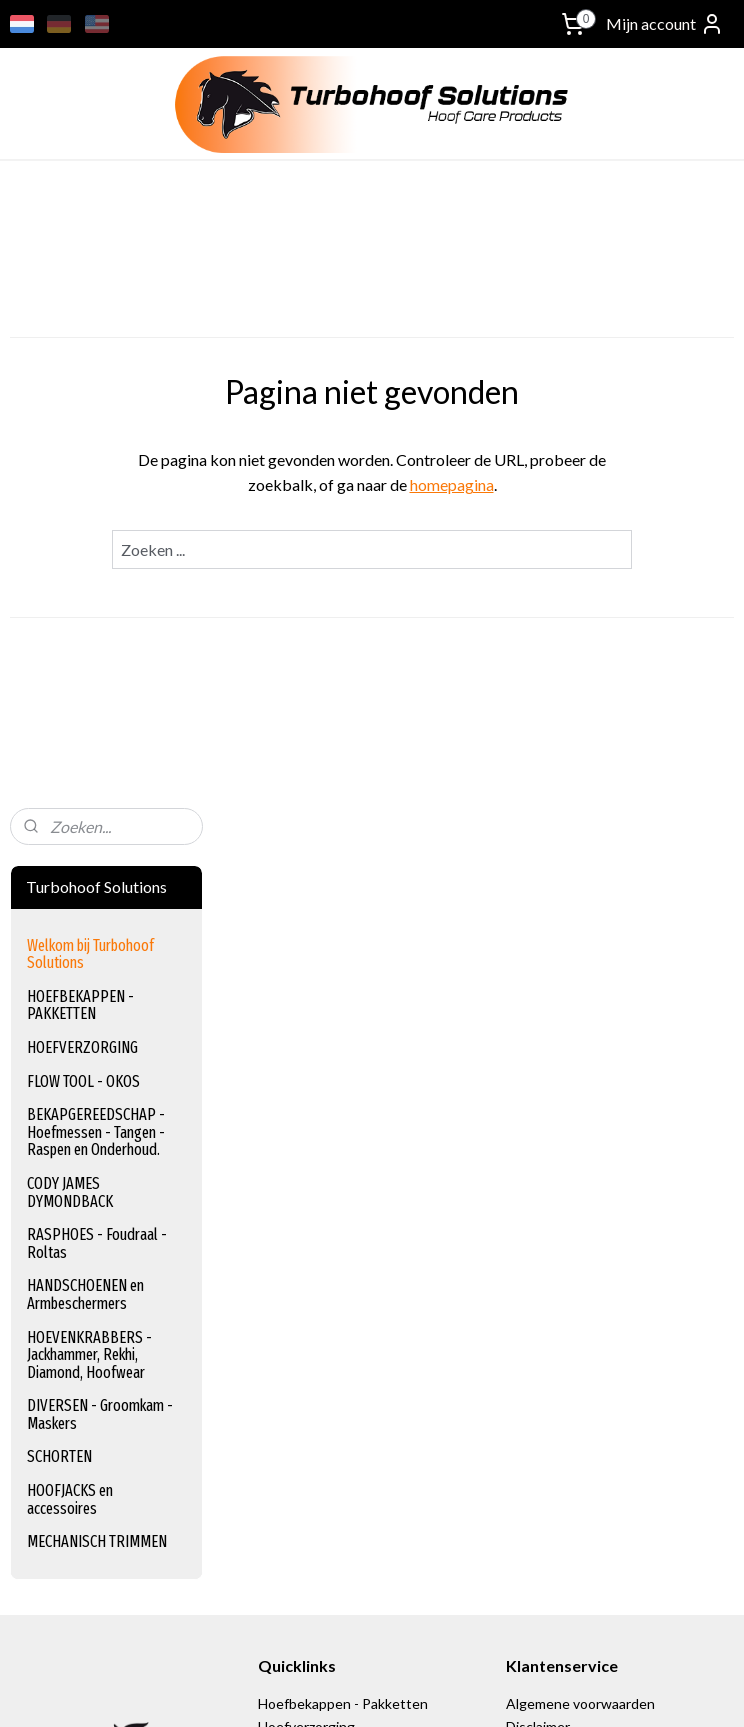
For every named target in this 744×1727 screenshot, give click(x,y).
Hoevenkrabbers (310, 1207)
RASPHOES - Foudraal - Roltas (97, 612)
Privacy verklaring (560, 1117)
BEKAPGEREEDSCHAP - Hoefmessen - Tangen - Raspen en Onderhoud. (96, 501)
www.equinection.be (330, 1404)
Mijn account (665, 24)
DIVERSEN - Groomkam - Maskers (100, 783)
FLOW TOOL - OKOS (83, 450)
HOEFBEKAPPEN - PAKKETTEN (80, 374)
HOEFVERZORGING (82, 416)
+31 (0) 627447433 (69, 1381)
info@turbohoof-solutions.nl (98, 1359)
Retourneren (546, 1184)
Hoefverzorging (306, 1095)
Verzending (543, 1162)
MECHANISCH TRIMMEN (97, 910)
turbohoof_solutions (74, 1419)
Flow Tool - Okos (310, 1117)
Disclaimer (538, 1095)
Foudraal (284, 1162)
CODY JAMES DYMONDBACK (70, 561)
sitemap (449, 1690)
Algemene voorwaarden (580, 1072)
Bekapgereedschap (318, 1139)
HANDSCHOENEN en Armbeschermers (85, 663)
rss (485, 1690)
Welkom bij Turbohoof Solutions (90, 323)
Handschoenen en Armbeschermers (370, 1184)
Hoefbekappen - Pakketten (343, 1072)
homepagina (558, 484)
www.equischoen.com (334, 1381)
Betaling (534, 1139)
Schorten (287, 1229)
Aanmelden (64, 1594)
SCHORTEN (59, 825)
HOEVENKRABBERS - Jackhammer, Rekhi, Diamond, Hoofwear (89, 724)
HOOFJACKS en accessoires (70, 868)
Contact (532, 1207)
